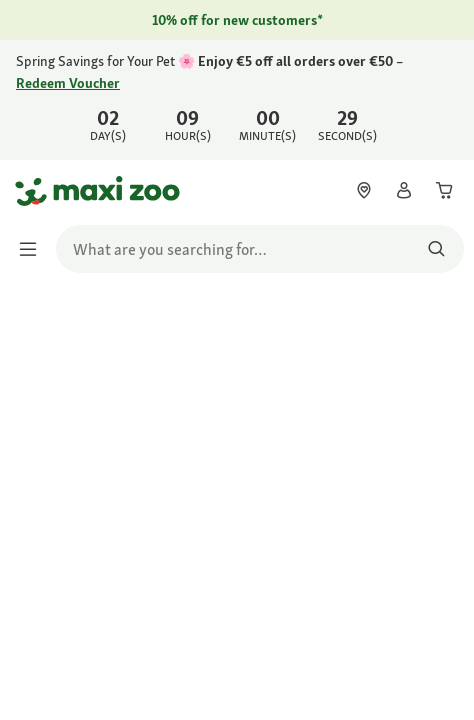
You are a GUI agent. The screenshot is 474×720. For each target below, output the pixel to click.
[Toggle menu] (34, 249)
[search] (260, 249)
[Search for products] (436, 249)
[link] (237, 100)
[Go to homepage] (33, 191)
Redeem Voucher (68, 83)
